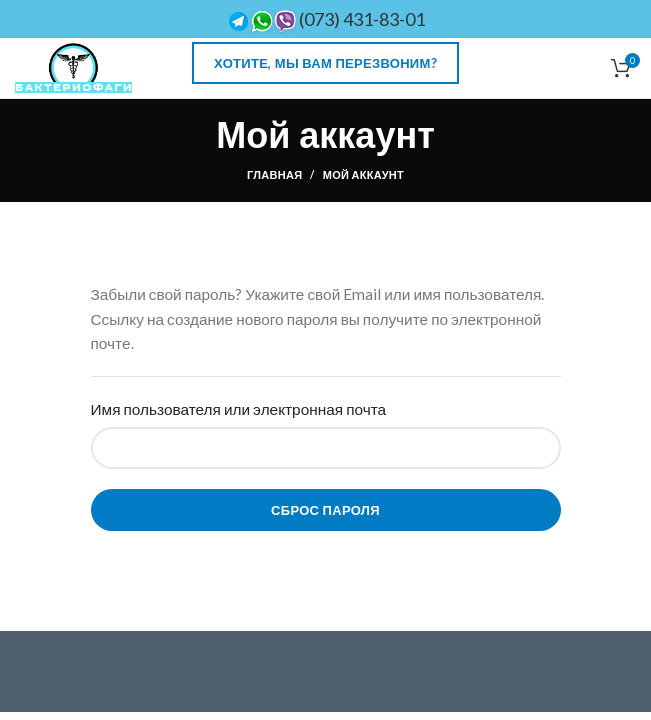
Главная (274, 174)
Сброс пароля (325, 510)
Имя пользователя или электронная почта (239, 409)
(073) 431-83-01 (326, 19)
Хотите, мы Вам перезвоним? (325, 63)
